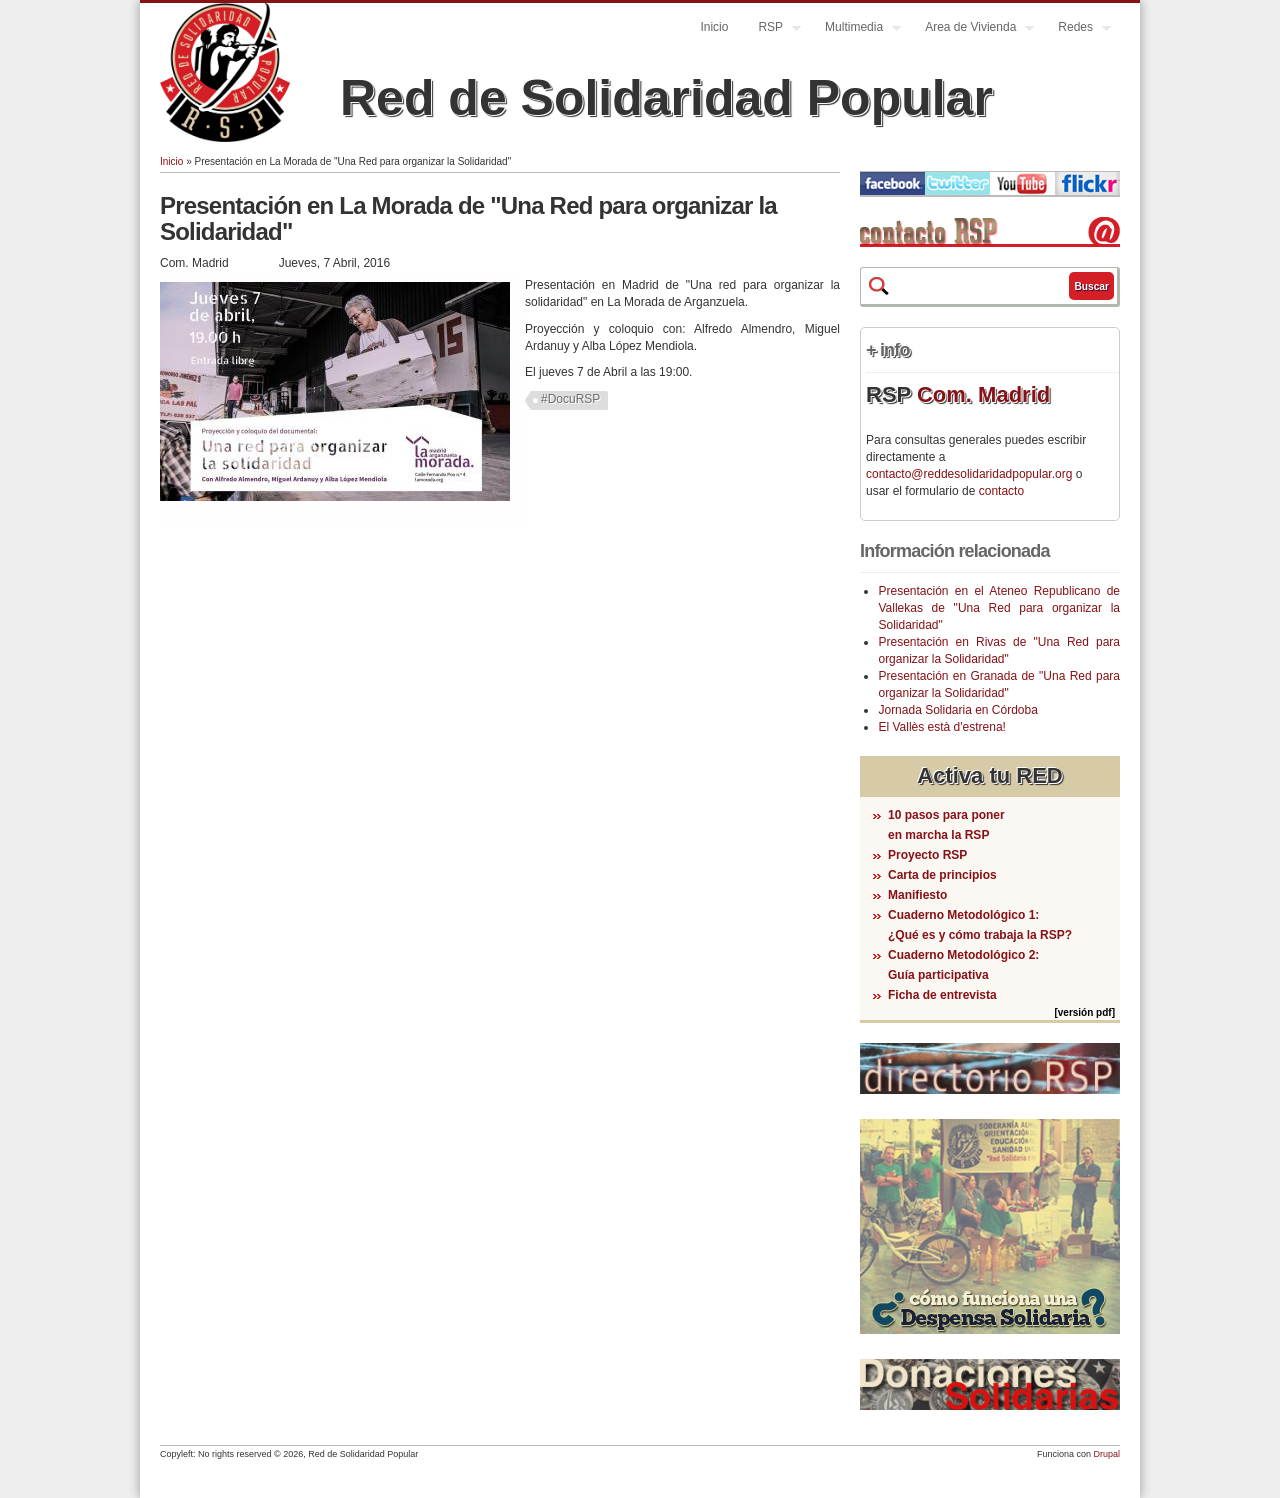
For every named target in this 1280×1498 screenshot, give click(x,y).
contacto (1001, 491)
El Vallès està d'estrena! (941, 727)
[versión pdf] (1084, 1012)
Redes (1077, 29)
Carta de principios (942, 875)
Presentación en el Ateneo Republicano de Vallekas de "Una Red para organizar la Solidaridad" (999, 608)
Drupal (1106, 1454)
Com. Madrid (983, 394)
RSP (772, 29)
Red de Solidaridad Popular (666, 98)
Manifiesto (917, 895)
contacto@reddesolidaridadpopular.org (969, 474)
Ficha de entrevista (942, 995)
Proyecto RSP (927, 855)
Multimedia (855, 29)
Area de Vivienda (972, 29)
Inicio (714, 27)
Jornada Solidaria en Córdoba (957, 710)
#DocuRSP (570, 399)
